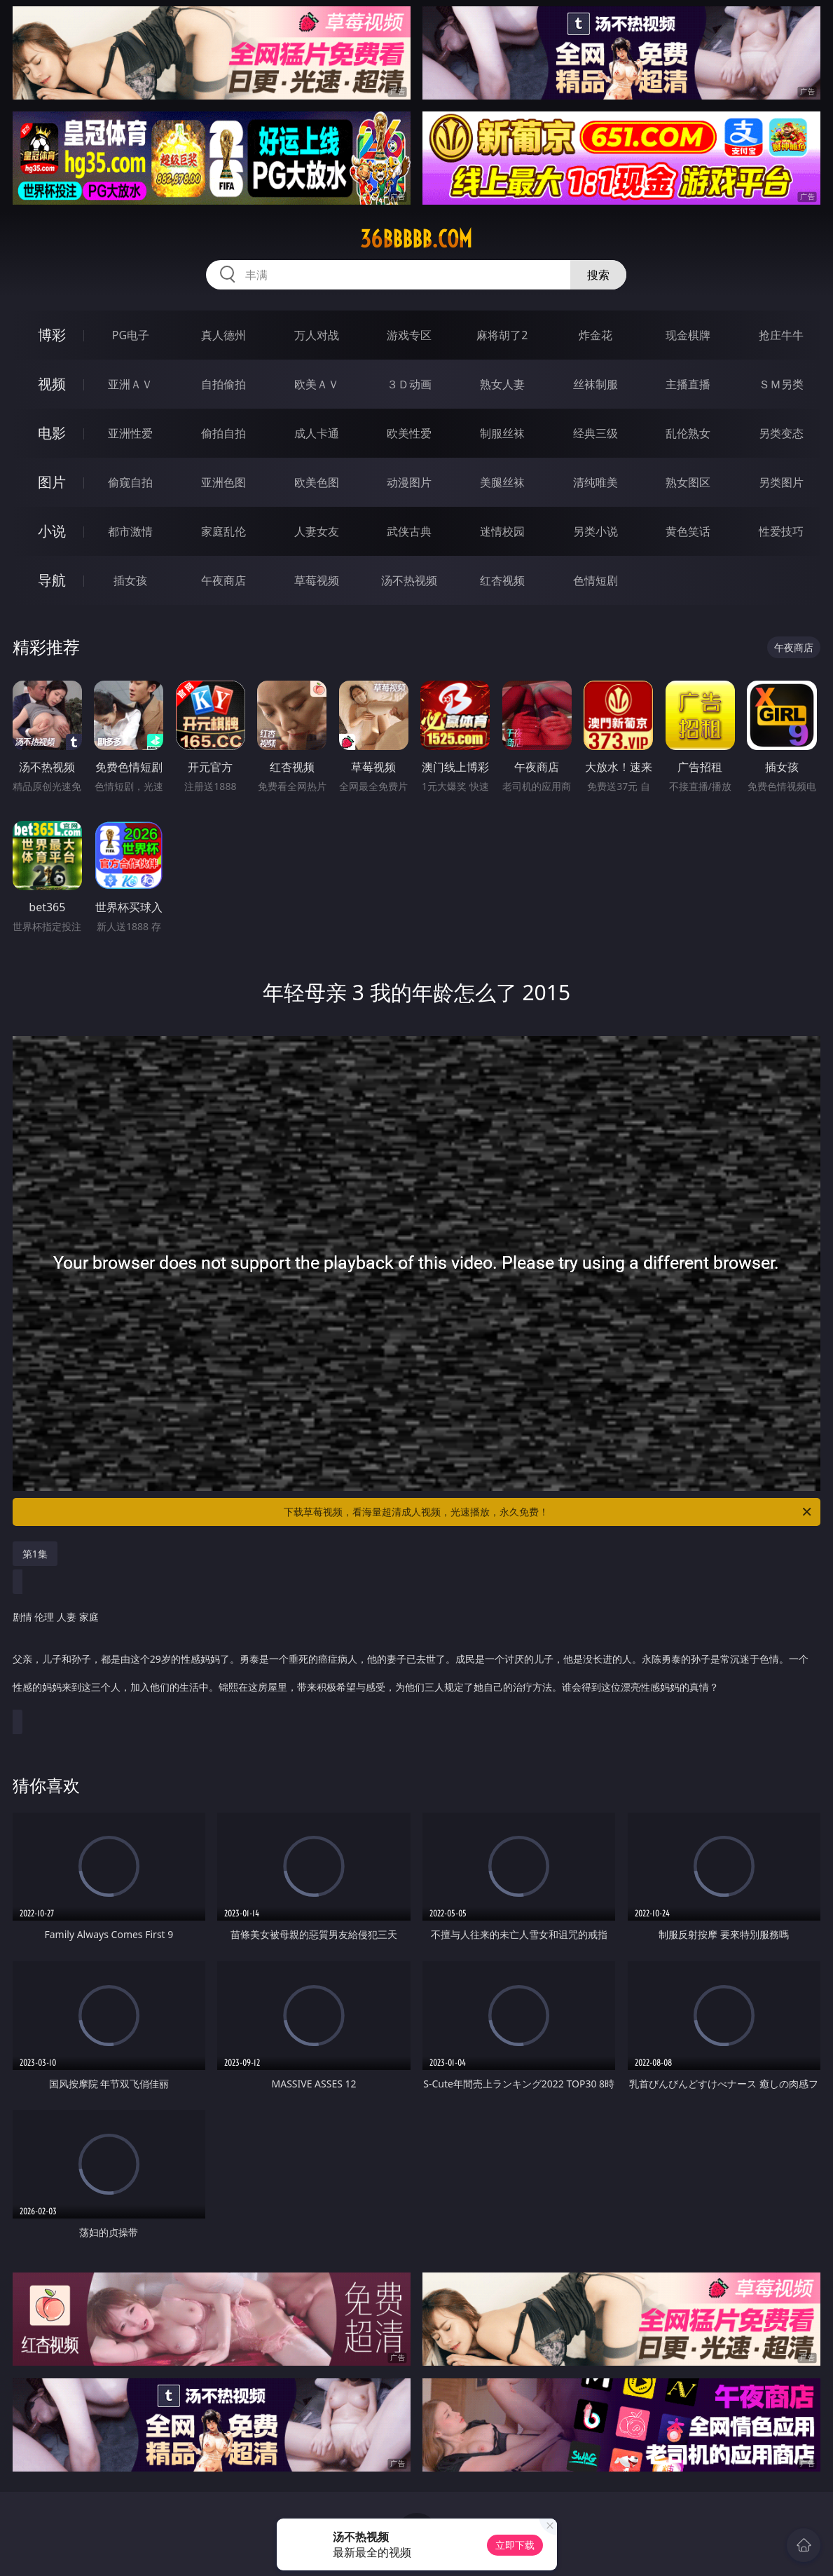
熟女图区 (688, 482)
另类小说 (595, 531)
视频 (52, 383)
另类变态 (781, 433)
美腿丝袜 (502, 482)
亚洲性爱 (130, 433)
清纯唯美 (595, 482)
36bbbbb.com (416, 239)
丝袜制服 (595, 384)
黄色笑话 (688, 531)
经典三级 (595, 433)
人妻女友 (316, 531)
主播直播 (688, 384)
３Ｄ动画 (409, 384)
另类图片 (781, 482)
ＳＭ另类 (781, 384)
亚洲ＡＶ (130, 384)
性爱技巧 (781, 531)
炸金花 (595, 335)
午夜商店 (223, 580)
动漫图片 (409, 482)
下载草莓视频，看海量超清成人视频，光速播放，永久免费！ (548, 1512)
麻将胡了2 (502, 335)
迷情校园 (502, 531)
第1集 (35, 1553)
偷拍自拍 (223, 433)
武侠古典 (409, 531)
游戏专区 (409, 335)
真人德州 (223, 335)
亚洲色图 (223, 482)
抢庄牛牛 (781, 335)
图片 (52, 481)
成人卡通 (316, 433)
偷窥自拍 (130, 482)
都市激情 (130, 531)
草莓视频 (316, 580)
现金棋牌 (688, 335)
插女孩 (130, 580)
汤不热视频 (409, 580)
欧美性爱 (409, 433)
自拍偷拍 (223, 384)
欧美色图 (316, 482)
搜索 (598, 274)
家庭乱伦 (223, 531)
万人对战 (316, 335)
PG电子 (130, 335)
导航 (52, 580)
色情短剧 (595, 580)
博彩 (52, 334)
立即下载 (515, 2544)
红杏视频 (502, 580)
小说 (52, 531)
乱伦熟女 (688, 433)
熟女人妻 (502, 384)
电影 (52, 432)
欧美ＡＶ (316, 384)
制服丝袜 (502, 433)
